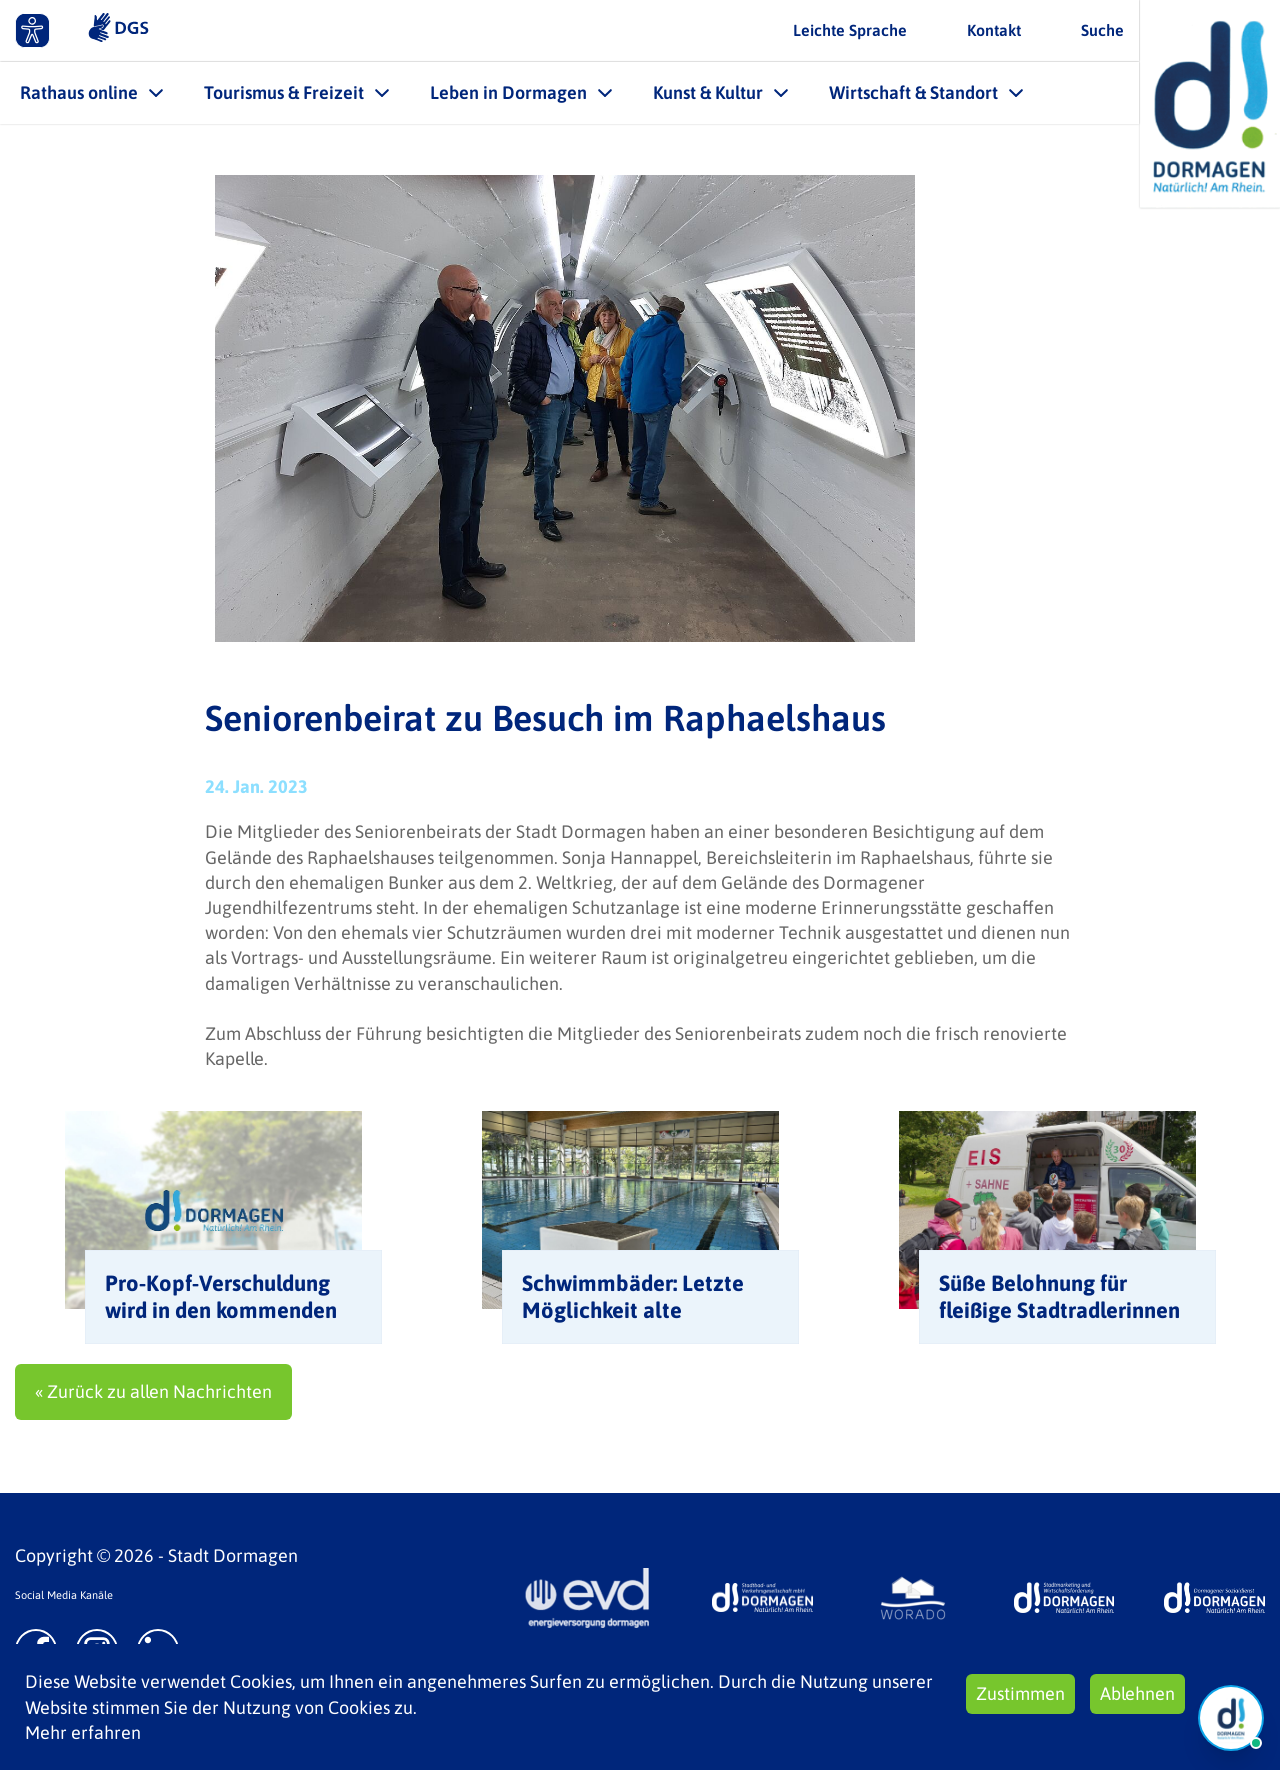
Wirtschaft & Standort (913, 92)
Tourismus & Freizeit (284, 92)
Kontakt (994, 30)
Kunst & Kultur (708, 92)
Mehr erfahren (83, 1732)
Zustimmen (1020, 1693)
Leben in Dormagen (508, 92)
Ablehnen (1137, 1693)
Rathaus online (79, 92)
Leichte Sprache (850, 30)
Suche (1102, 30)
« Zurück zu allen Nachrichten (153, 1391)
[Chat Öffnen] (1231, 1718)
